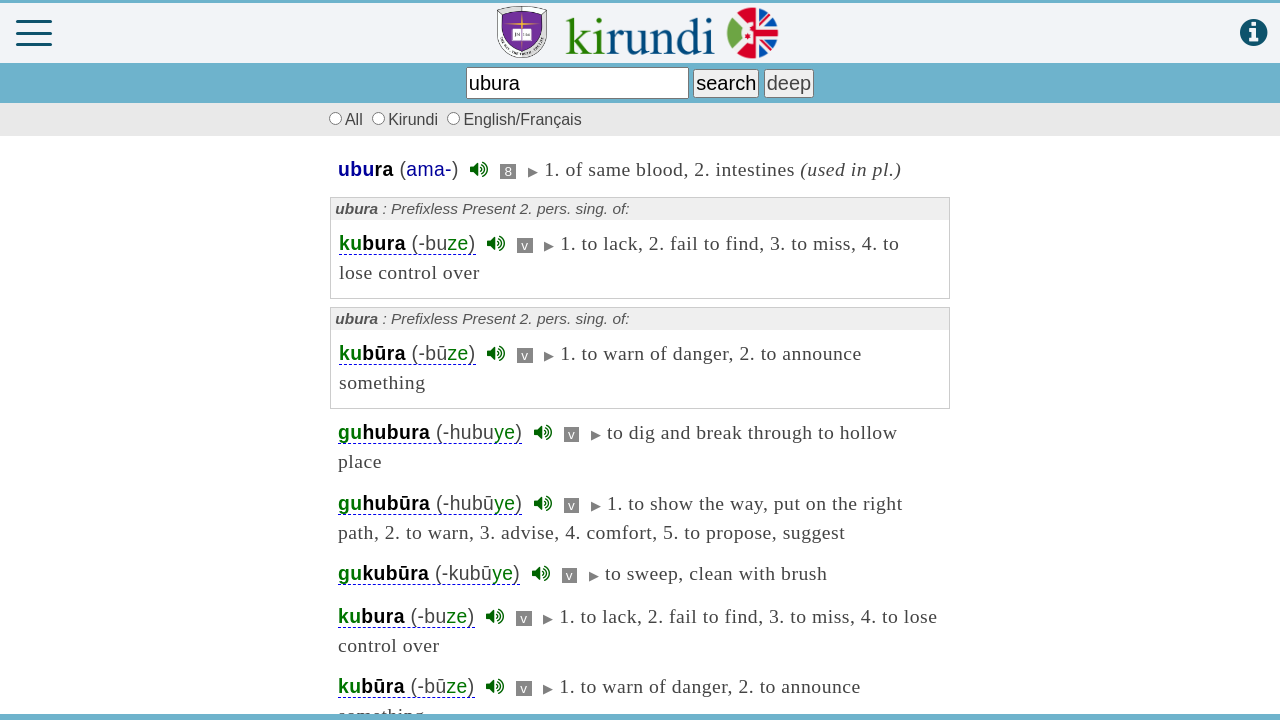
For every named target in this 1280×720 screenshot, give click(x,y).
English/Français (514, 119)
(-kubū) (429, 573)
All (343, 119)
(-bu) (407, 243)
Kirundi (407, 119)
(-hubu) (430, 432)
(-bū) (407, 353)
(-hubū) (430, 503)
